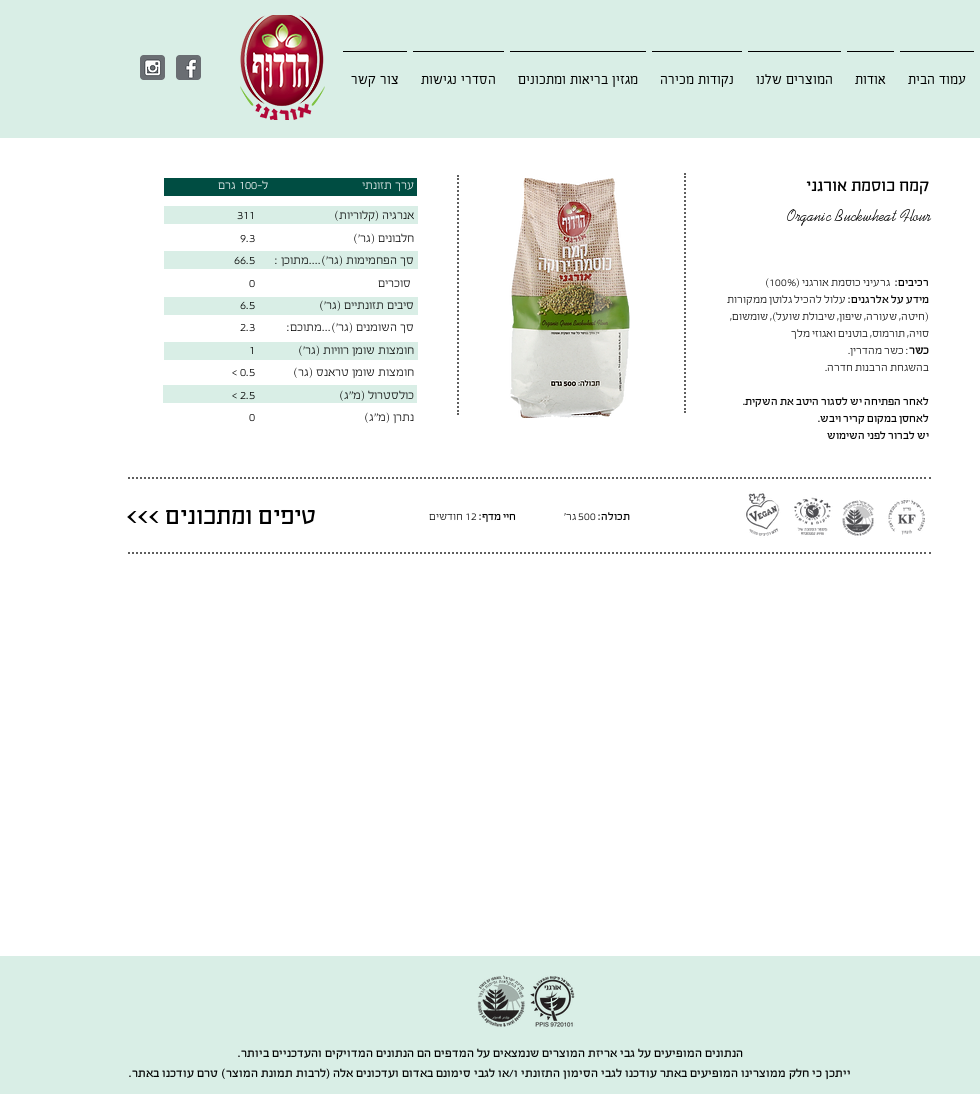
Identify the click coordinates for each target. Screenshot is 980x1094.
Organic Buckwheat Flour (859, 218)
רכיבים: (912, 282)
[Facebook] (188, 67)
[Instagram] (152, 67)
